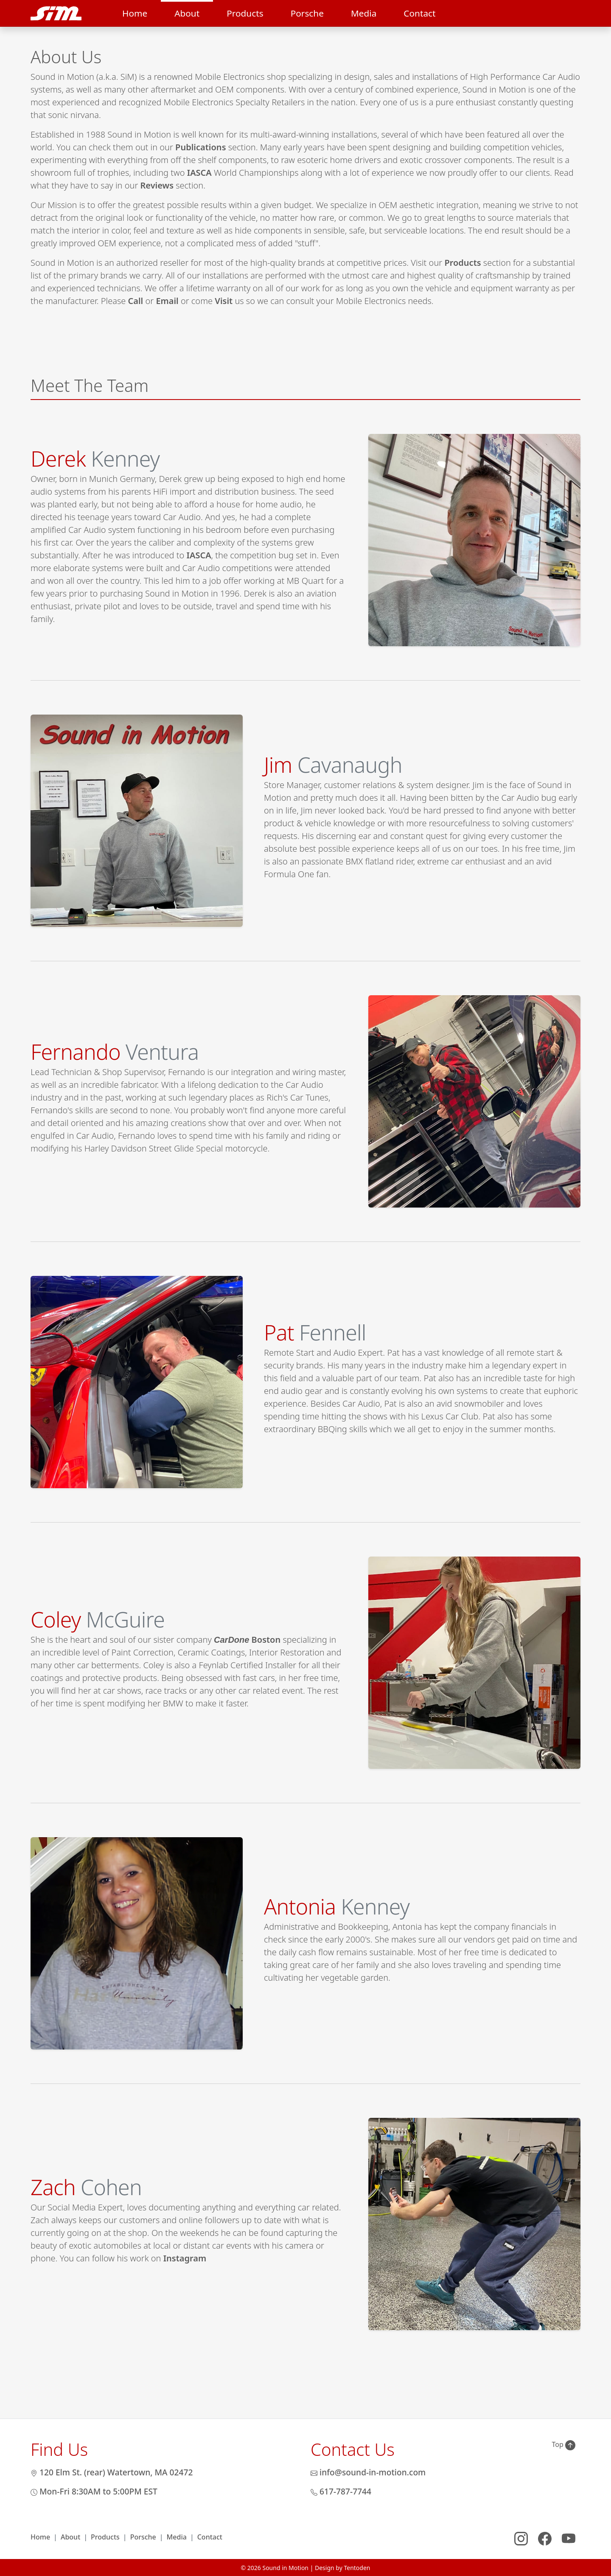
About (186, 13)
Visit (224, 301)
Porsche (307, 13)
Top (563, 2445)
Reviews (157, 185)
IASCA (199, 172)
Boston (247, 1639)
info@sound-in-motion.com (368, 2472)
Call (135, 301)
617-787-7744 (341, 2491)
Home (134, 13)
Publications (200, 147)
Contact (419, 13)
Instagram (185, 2258)
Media (363, 13)
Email (167, 301)
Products (245, 13)
